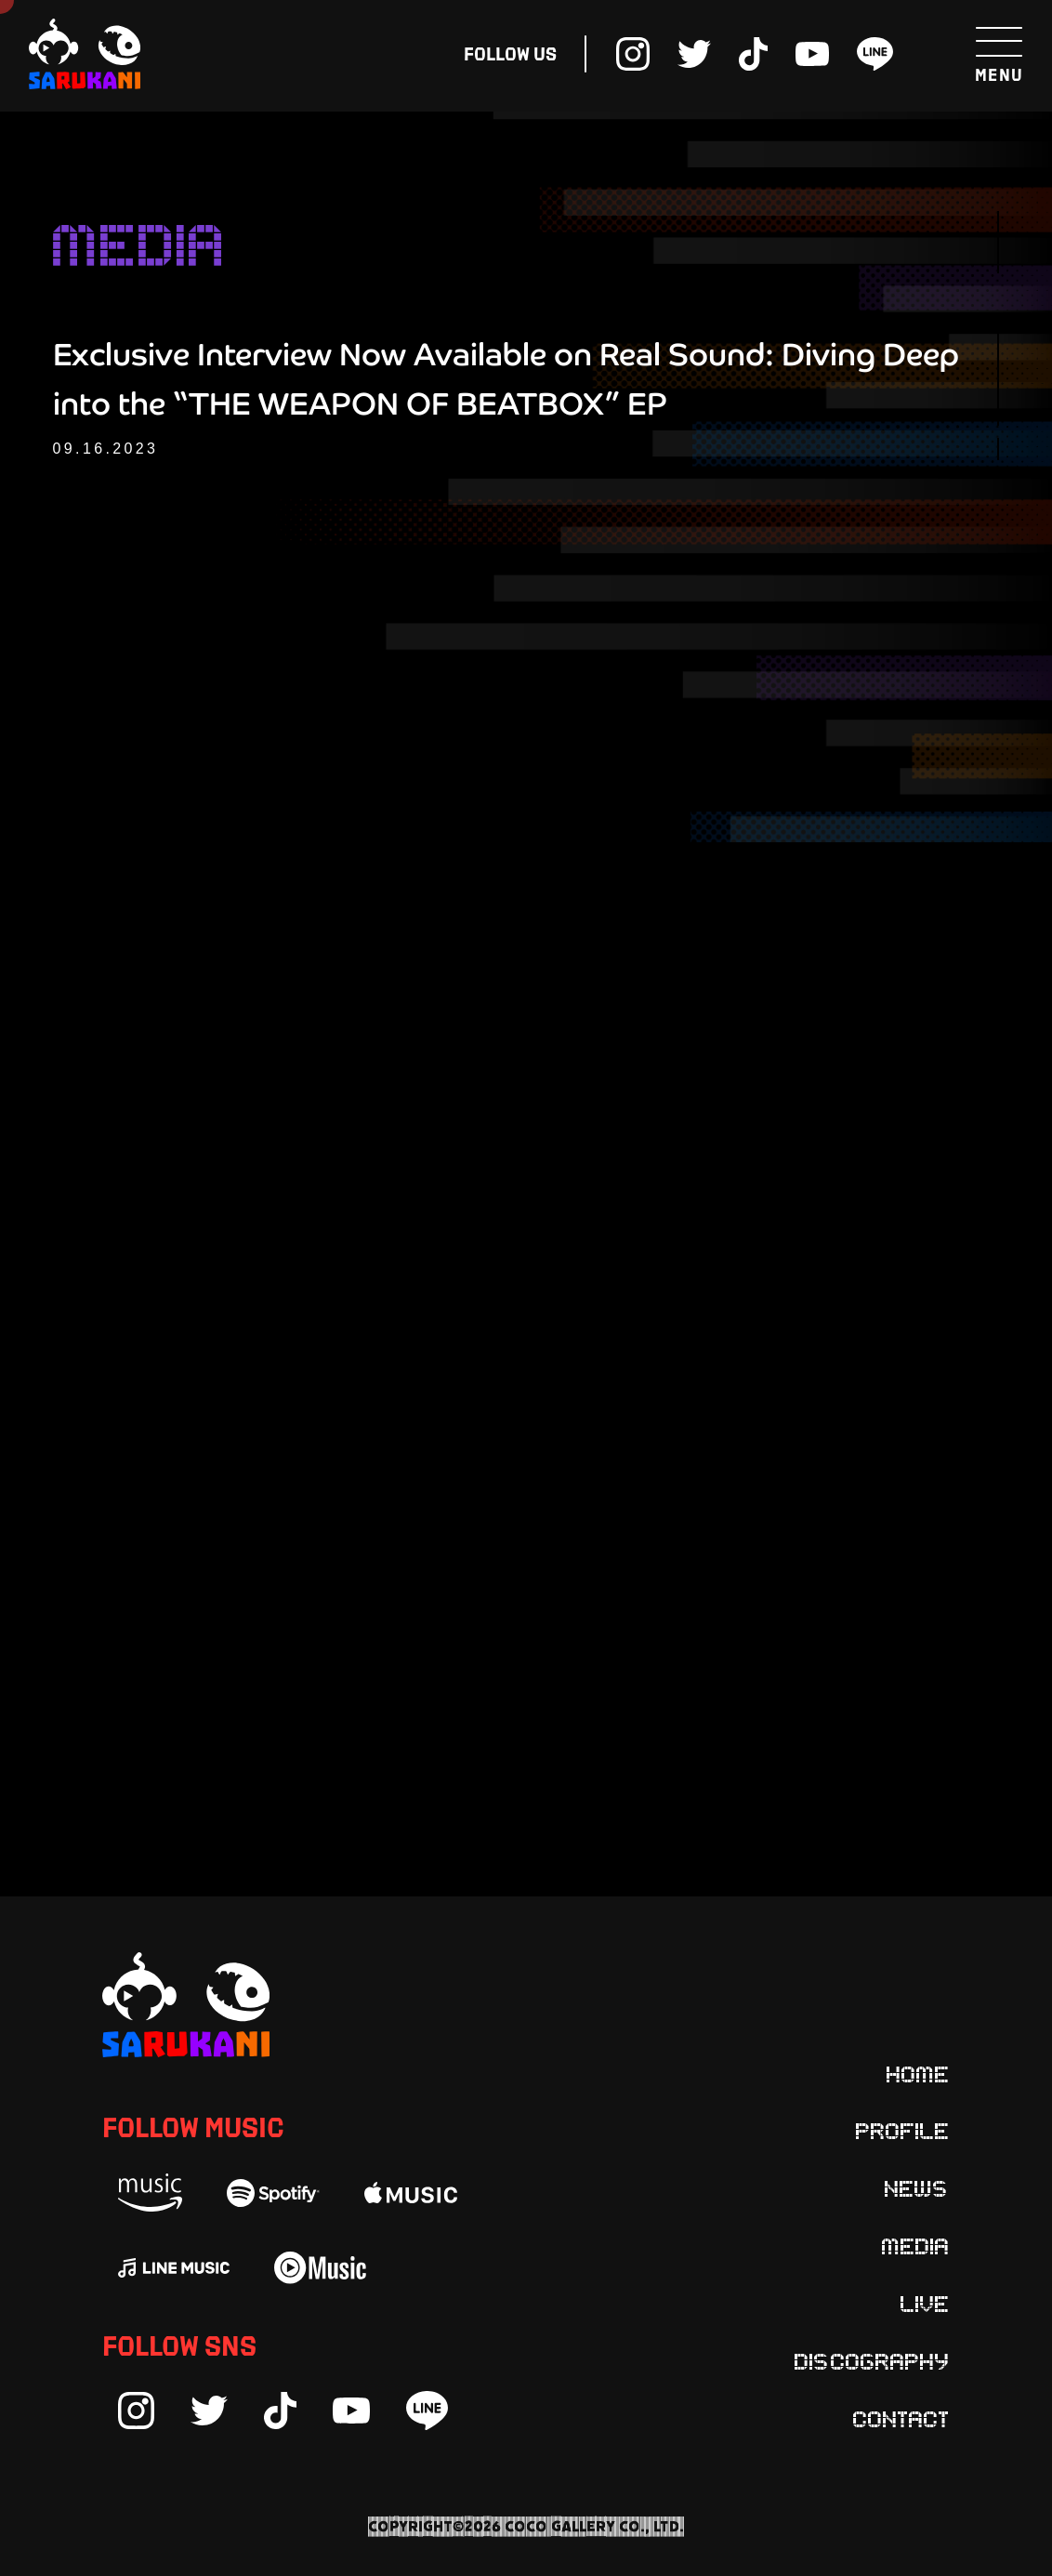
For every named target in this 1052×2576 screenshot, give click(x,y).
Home (918, 2073)
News (917, 2187)
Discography (872, 2360)
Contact (901, 2418)
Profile (903, 2130)
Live (925, 2303)
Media (916, 2245)
